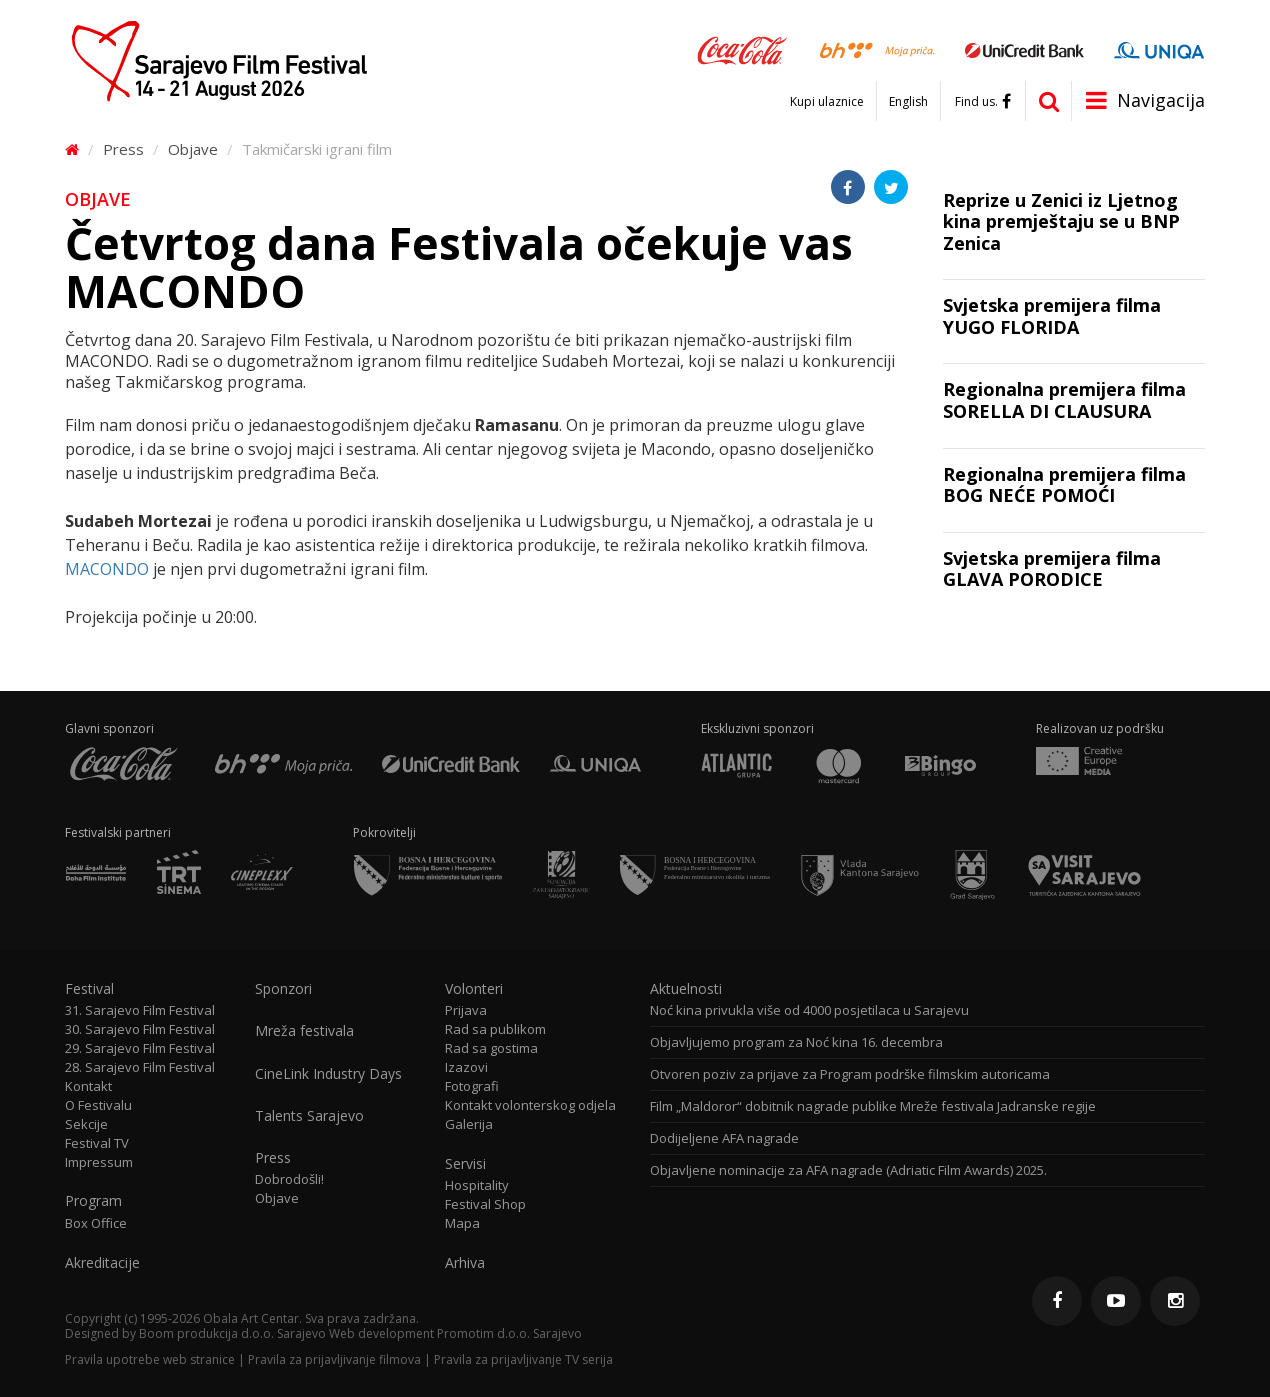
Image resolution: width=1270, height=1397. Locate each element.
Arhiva (465, 1263)
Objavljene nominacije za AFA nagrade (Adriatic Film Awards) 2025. (848, 1170)
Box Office (96, 1223)
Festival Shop (485, 1204)
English (908, 102)
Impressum (99, 1162)
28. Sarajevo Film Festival (140, 1067)
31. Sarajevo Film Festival (140, 1010)
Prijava (466, 1010)
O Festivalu (98, 1105)
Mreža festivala (304, 1031)
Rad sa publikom (495, 1029)
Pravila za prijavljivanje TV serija (523, 1359)
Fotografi (472, 1086)
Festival (89, 989)
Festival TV (97, 1143)
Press (123, 149)
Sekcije (86, 1124)
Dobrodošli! (289, 1179)
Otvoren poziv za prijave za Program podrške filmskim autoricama (850, 1074)
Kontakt (88, 1086)
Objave (193, 149)
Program (93, 1201)
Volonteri (474, 989)
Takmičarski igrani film (317, 149)
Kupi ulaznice (827, 102)
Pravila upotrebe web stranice (150, 1359)
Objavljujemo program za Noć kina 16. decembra (796, 1042)
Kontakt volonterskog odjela (530, 1105)
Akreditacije (102, 1263)
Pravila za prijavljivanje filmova (334, 1359)
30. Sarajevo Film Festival (140, 1029)
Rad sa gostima (491, 1048)
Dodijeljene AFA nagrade (724, 1138)
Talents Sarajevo (309, 1116)
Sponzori (283, 989)
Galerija (469, 1124)
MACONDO (107, 569)
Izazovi (466, 1067)
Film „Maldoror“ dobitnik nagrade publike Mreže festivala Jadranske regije (873, 1106)
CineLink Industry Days (328, 1074)
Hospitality (477, 1185)
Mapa (462, 1223)
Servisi (465, 1164)
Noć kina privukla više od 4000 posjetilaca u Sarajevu (809, 1010)
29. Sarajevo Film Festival (140, 1048)
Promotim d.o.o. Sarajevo (509, 1333)
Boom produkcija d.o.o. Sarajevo (232, 1333)
